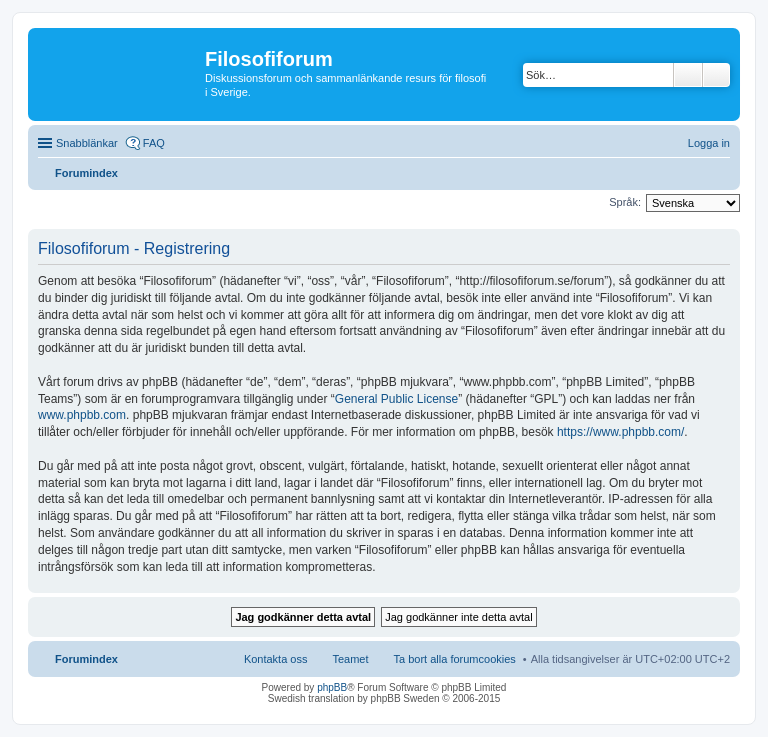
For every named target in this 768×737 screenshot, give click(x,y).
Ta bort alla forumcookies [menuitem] (455, 659)
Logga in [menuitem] (709, 143)
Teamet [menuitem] (350, 659)
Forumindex (86, 659)
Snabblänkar (87, 143)
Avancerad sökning (716, 75)
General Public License (396, 399)
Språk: (625, 202)
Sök (688, 75)
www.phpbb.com (82, 415)
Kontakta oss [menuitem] (276, 659)
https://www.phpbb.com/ (620, 432)
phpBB (332, 687)
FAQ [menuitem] (154, 143)
